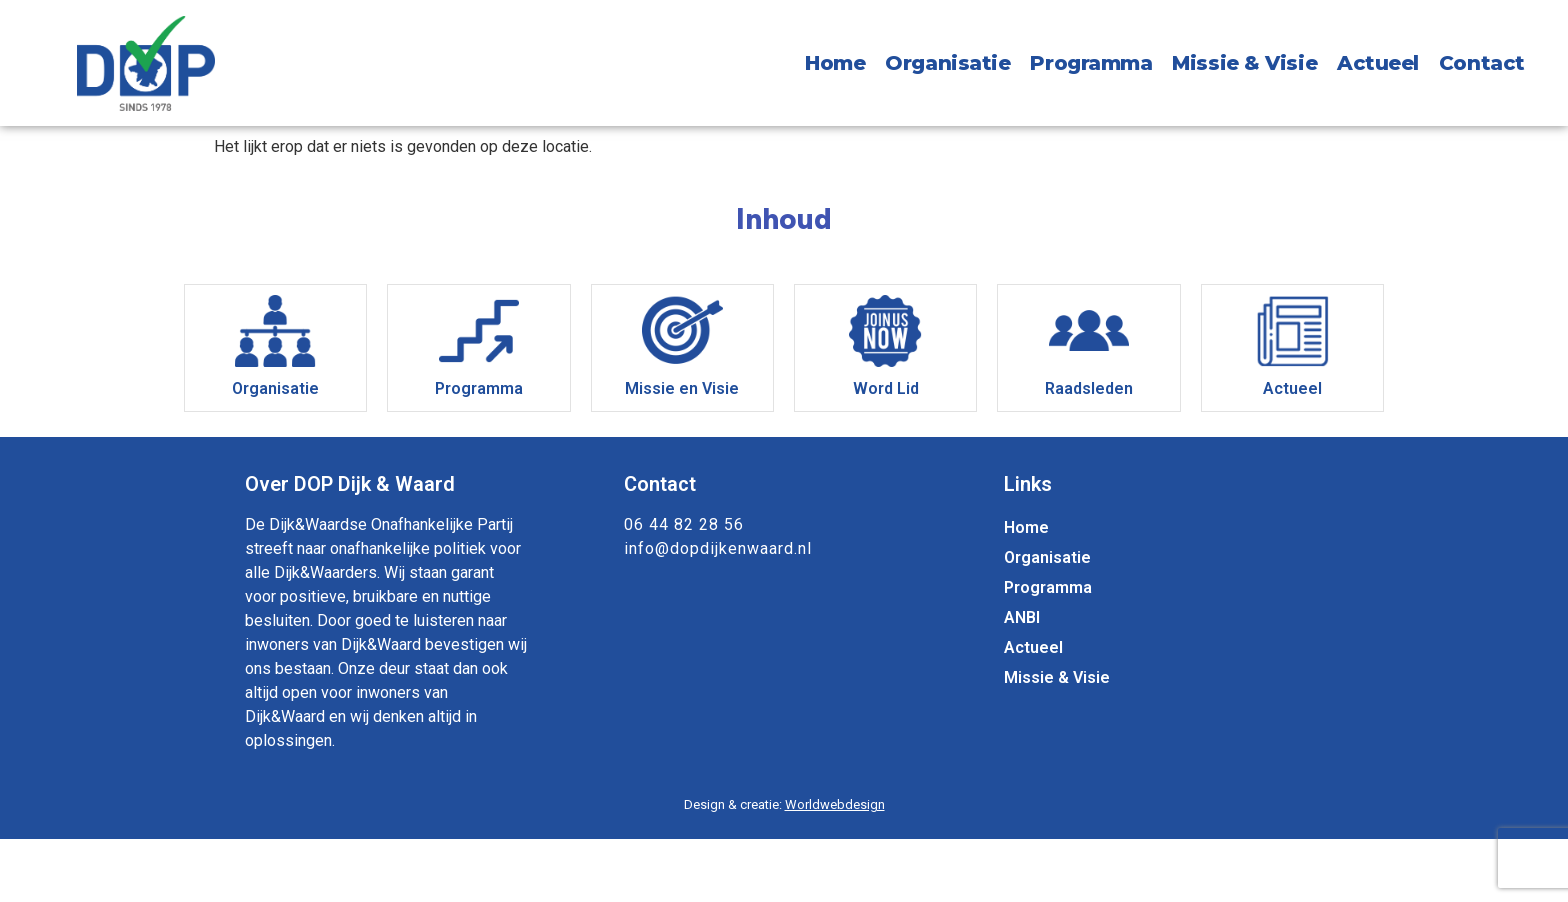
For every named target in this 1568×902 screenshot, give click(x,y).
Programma (1091, 63)
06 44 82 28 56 (684, 587)
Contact (1482, 63)
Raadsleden (1089, 451)
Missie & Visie (1244, 63)
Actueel (1378, 63)
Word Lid (886, 451)
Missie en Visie (682, 451)
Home (835, 63)
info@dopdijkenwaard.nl (718, 611)
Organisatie (947, 63)
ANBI (1022, 680)
